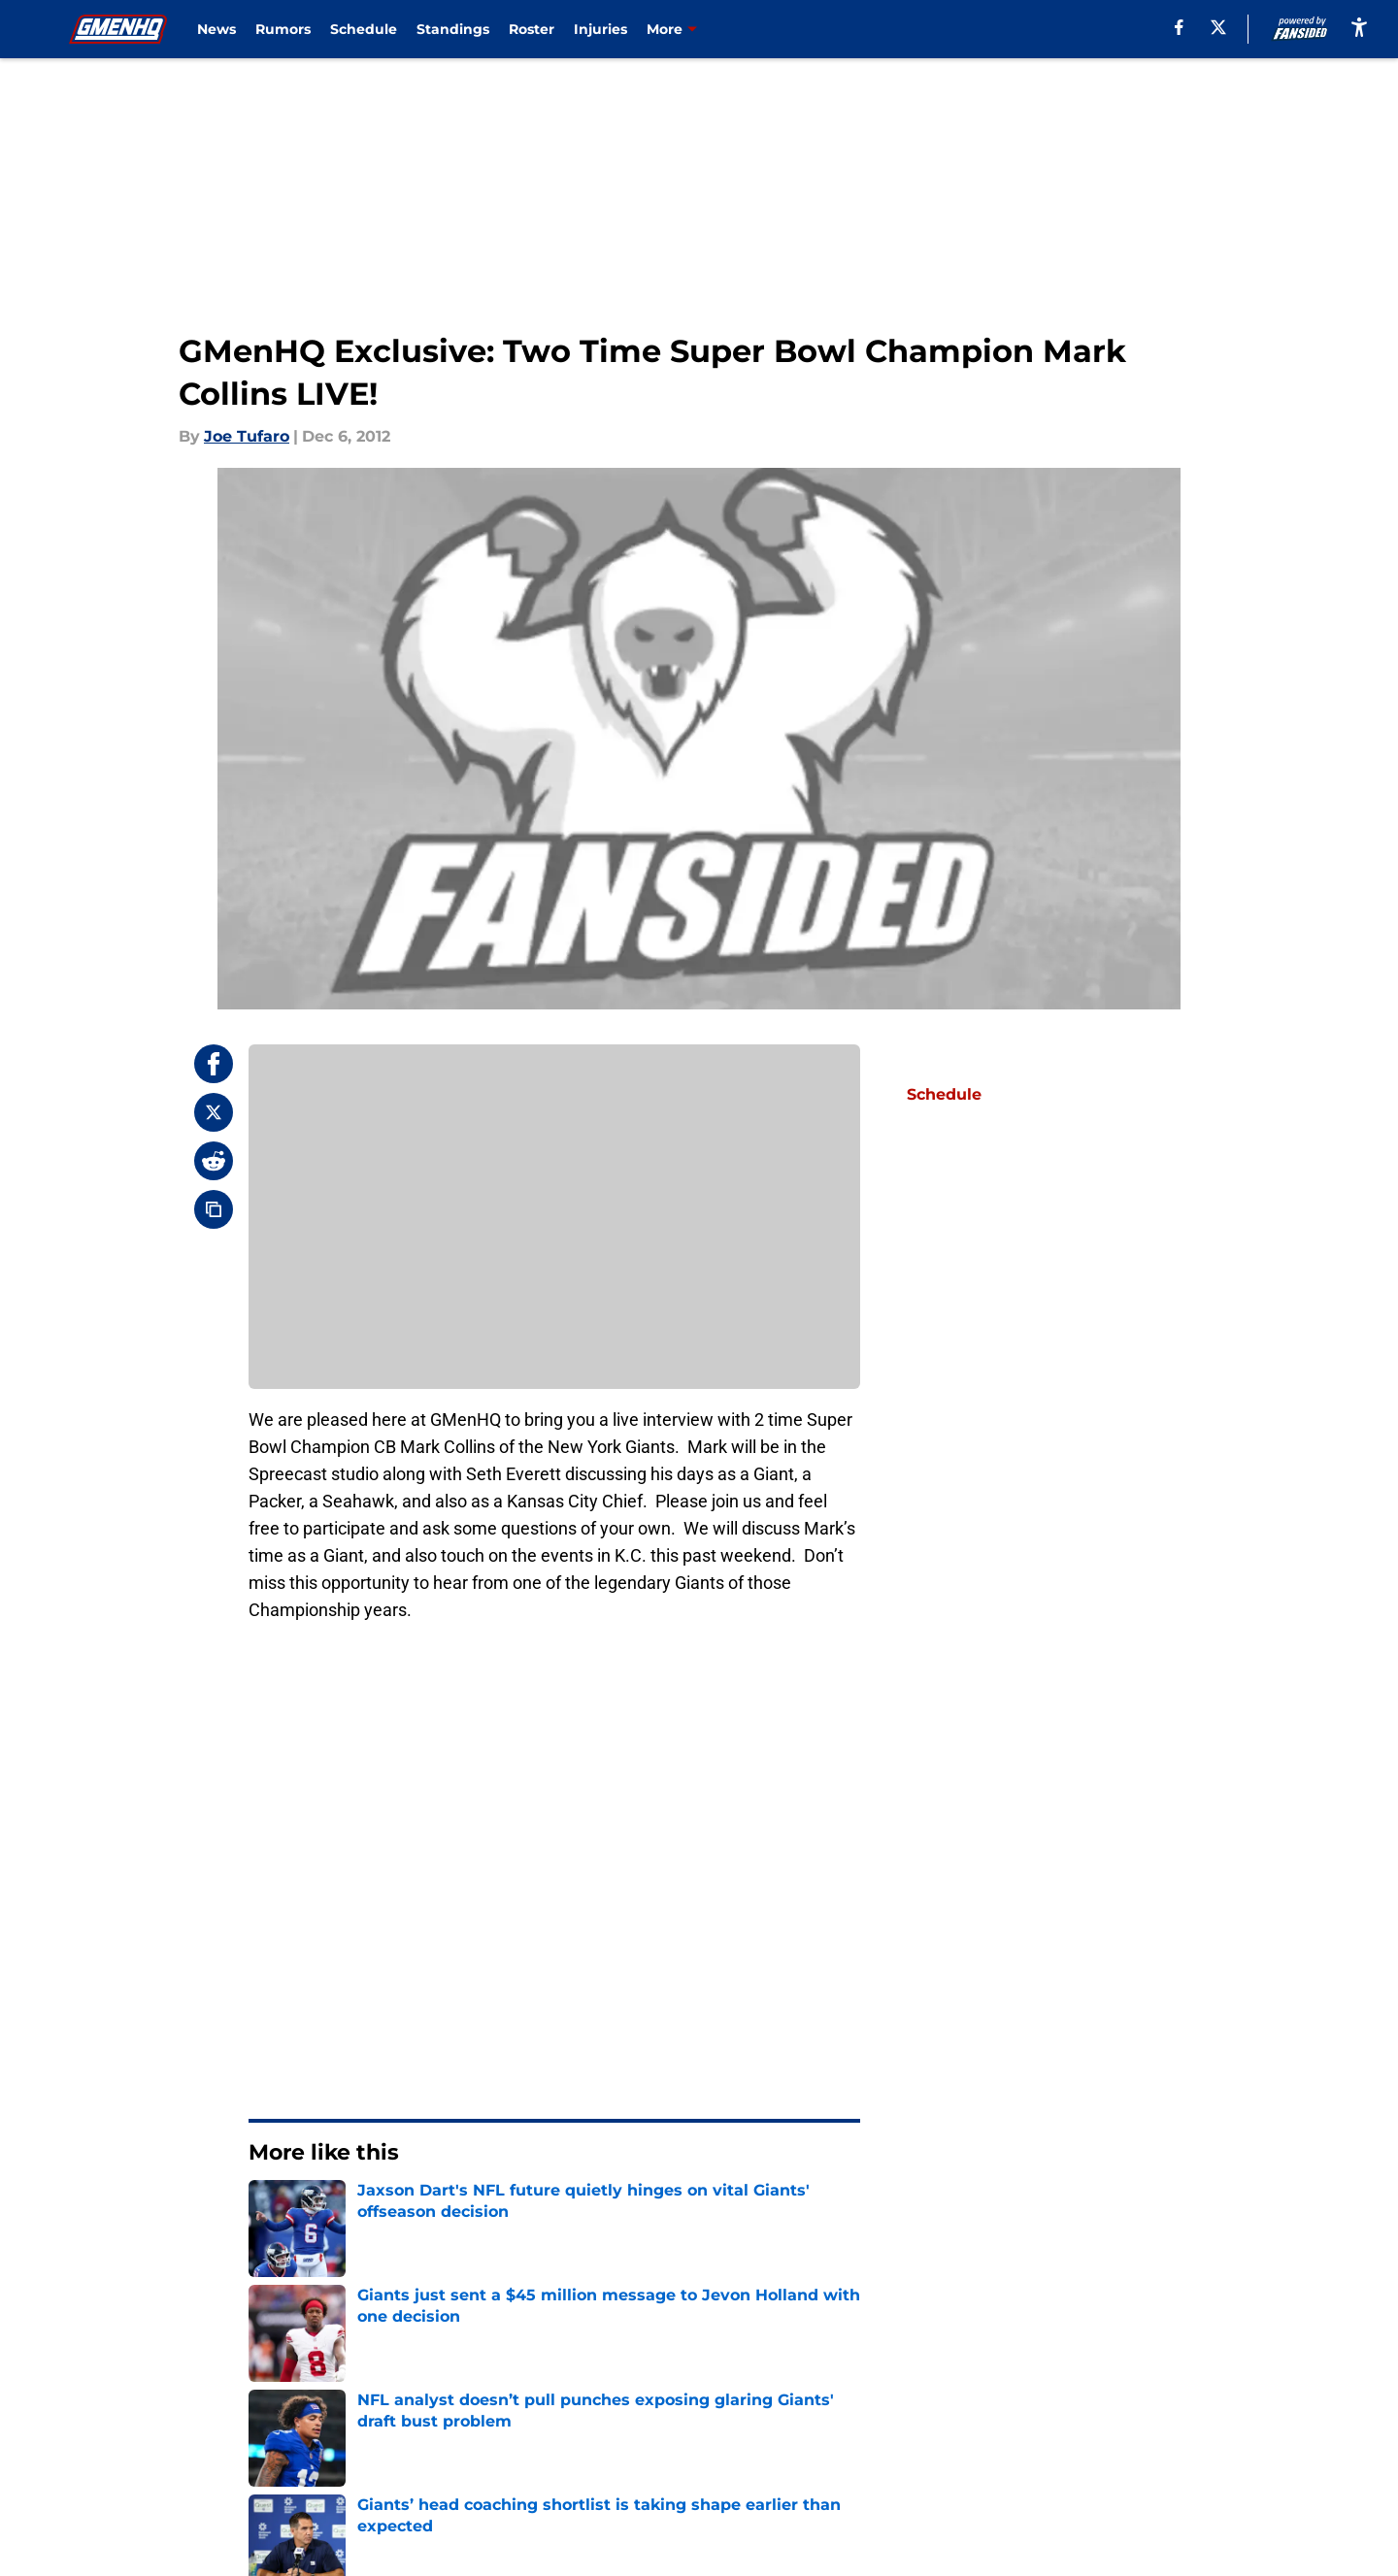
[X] (1218, 27)
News (216, 29)
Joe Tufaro (246, 436)
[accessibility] (1359, 27)
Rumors (283, 29)
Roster (531, 29)
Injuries (600, 29)
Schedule (363, 29)
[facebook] (1179, 27)
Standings (452, 29)
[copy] (213, 1209)
